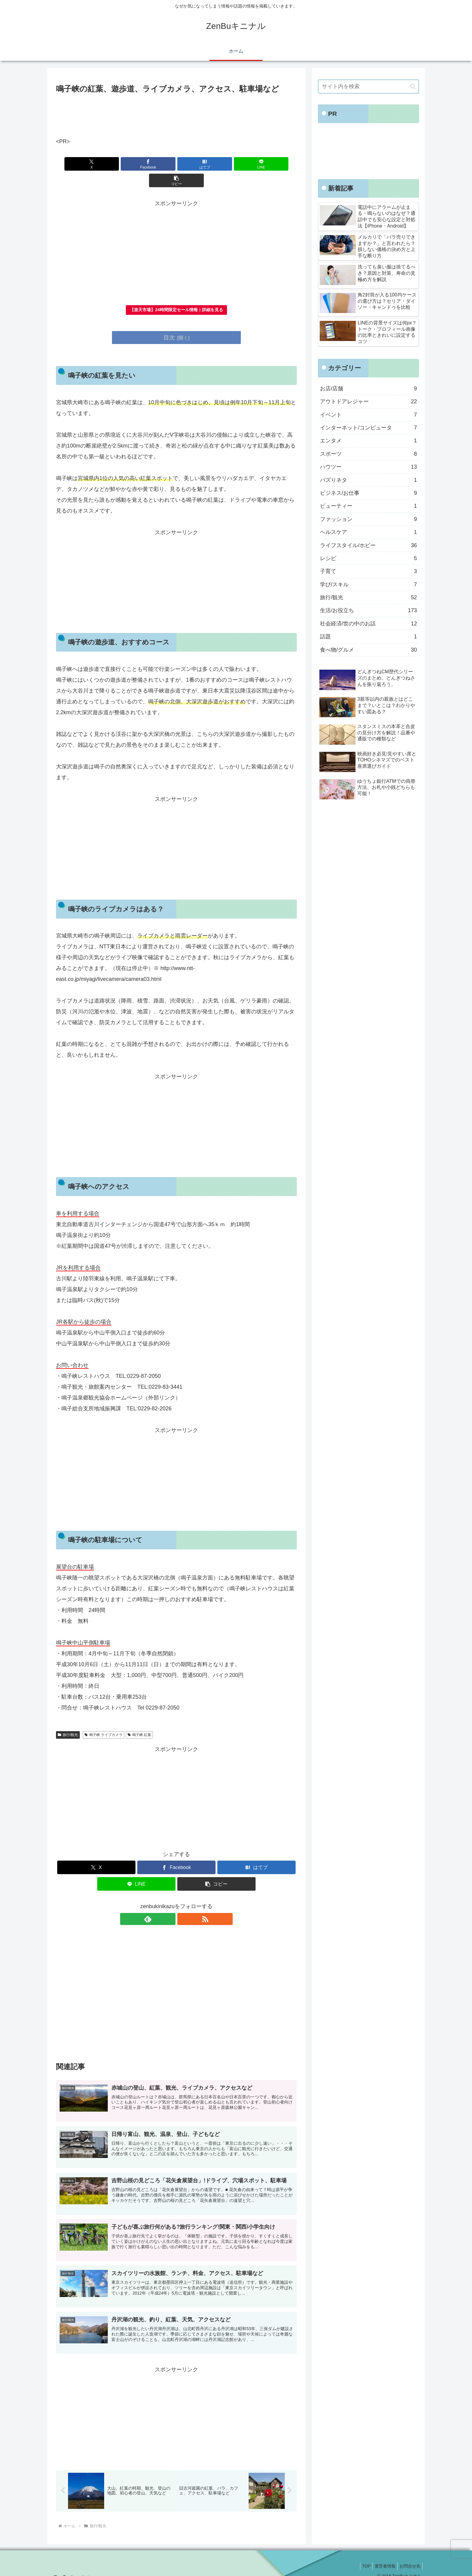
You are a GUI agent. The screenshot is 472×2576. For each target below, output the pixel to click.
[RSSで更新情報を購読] (183, 1903)
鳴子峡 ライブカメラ (104, 1718)
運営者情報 (381, 2557)
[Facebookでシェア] (136, 164)
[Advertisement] (176, 112)
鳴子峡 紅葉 (139, 1718)
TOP (360, 2557)
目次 (169, 321)
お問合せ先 (408, 2557)
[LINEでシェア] (216, 164)
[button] (257, 164)
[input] (368, 86)
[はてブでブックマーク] (176, 164)
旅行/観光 (68, 1718)
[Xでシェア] (95, 164)
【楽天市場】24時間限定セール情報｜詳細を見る (176, 293)
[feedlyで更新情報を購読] (169, 1903)
